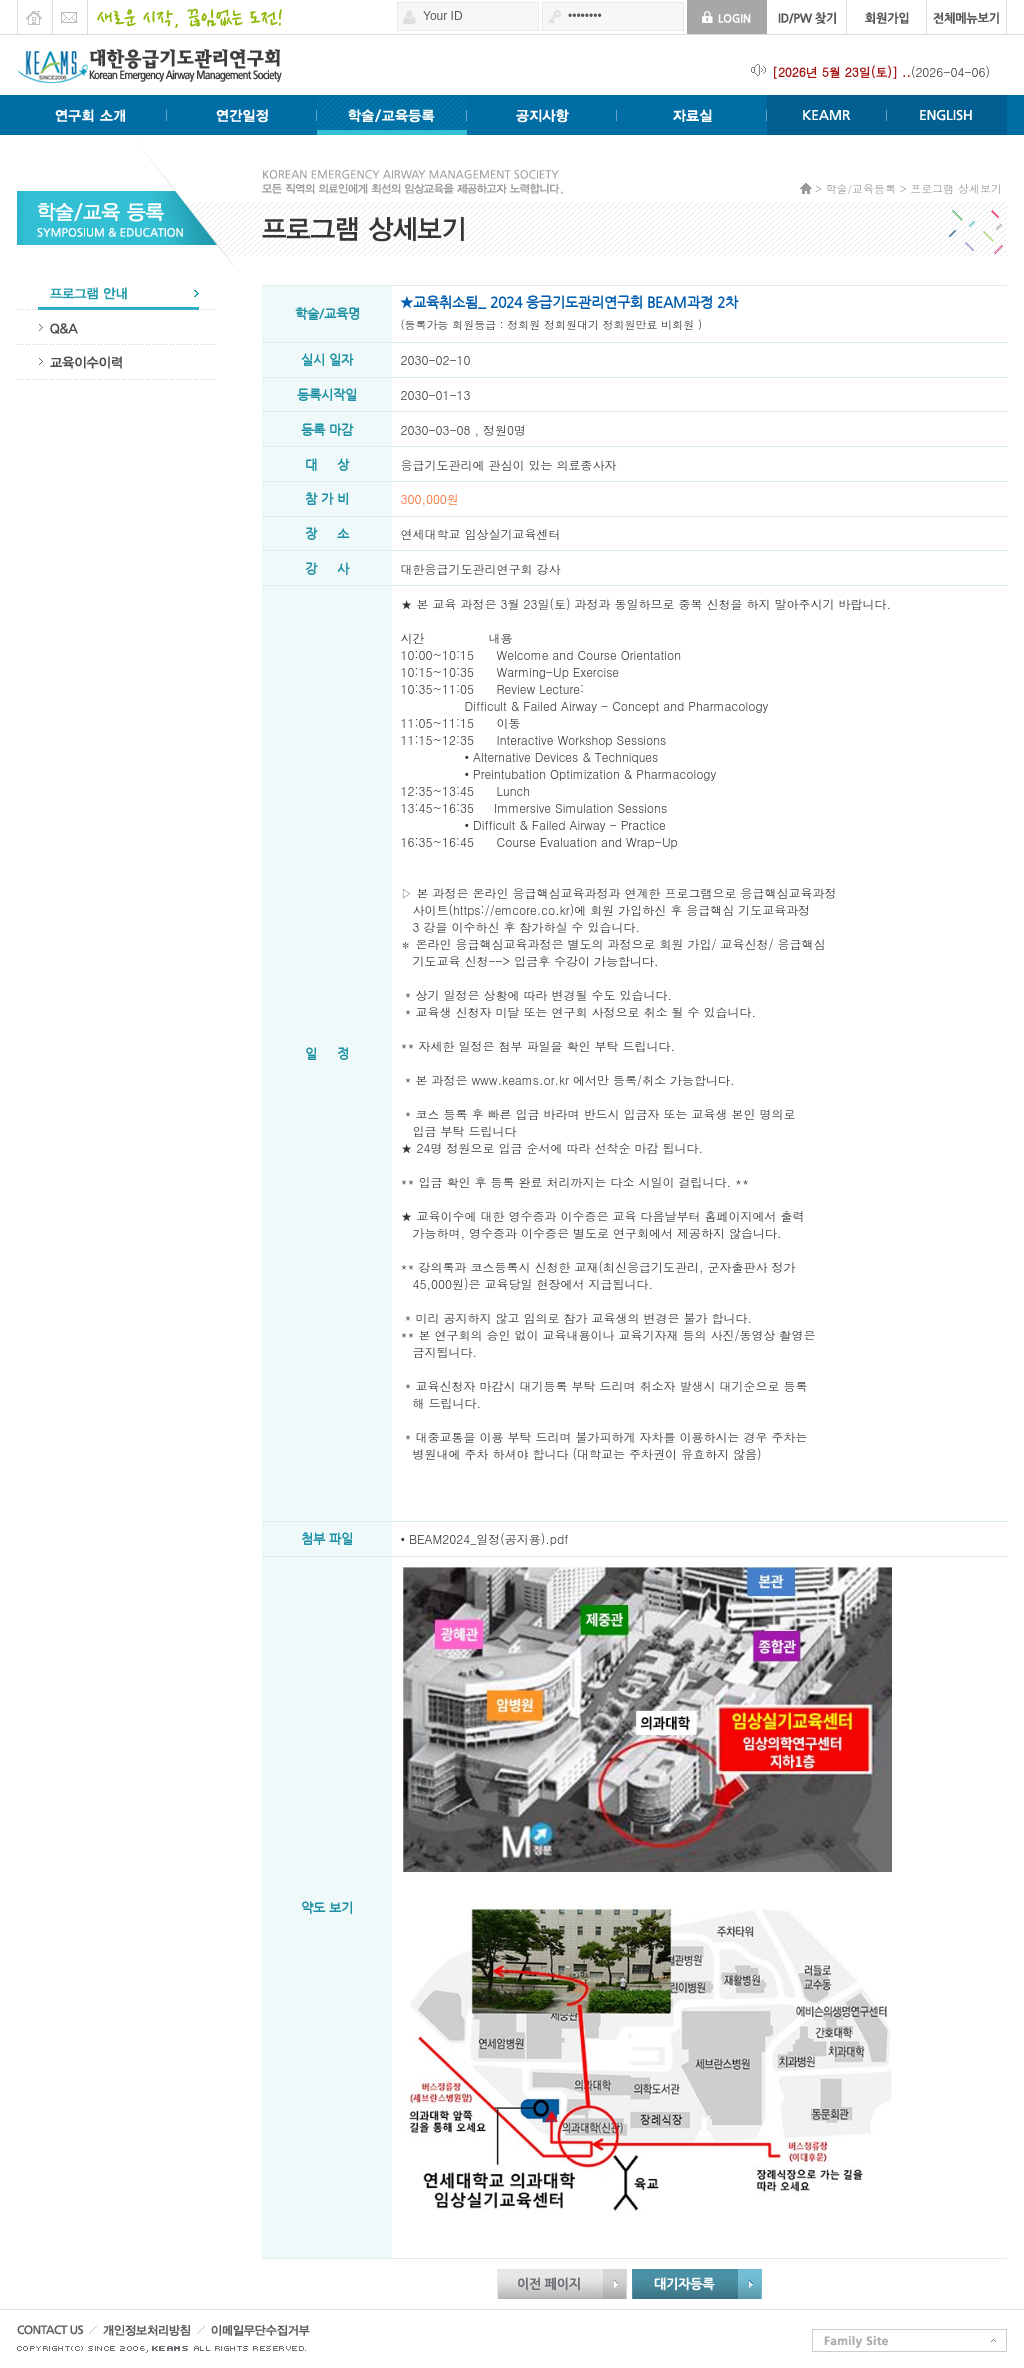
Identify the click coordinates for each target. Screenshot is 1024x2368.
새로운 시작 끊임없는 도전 (184, 12)
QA (117, 327)
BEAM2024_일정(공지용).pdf (488, 1538)
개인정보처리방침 (171, 2335)
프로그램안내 (117, 292)
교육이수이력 (117, 362)
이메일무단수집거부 (297, 2335)
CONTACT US (57, 2335)
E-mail (69, 12)
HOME (34, 12)
